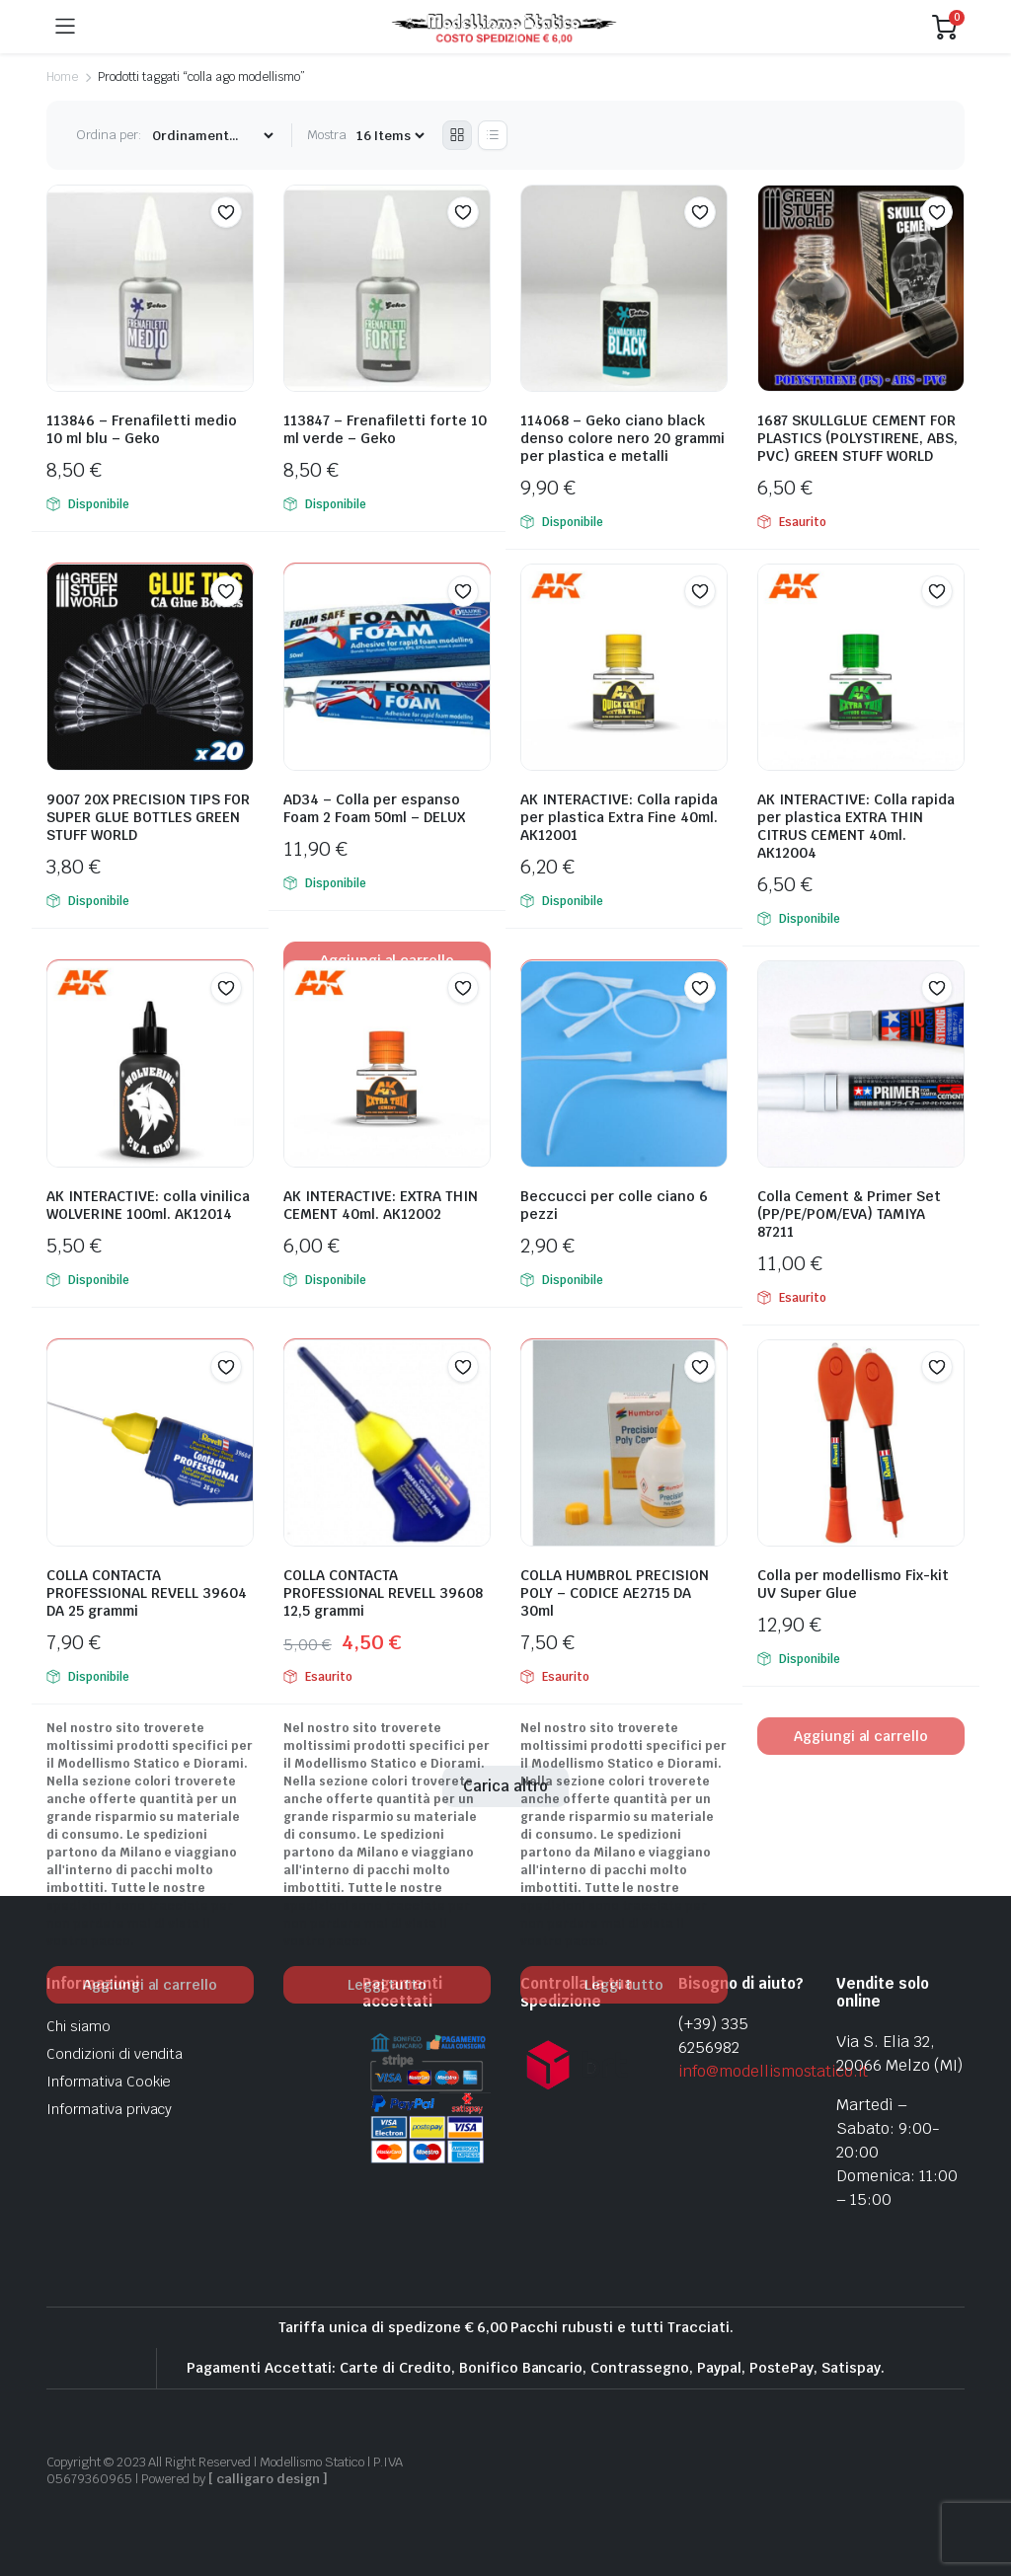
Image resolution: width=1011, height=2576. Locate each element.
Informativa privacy (109, 2109)
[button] (226, 212)
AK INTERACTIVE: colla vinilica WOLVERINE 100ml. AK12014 (148, 1205)
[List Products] (492, 135)
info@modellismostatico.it (773, 2071)
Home (62, 77)
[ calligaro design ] (267, 2478)
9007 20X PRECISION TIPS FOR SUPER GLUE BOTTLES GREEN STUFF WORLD (148, 817)
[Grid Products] (457, 135)
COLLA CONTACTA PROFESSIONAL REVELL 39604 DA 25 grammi (146, 1593)
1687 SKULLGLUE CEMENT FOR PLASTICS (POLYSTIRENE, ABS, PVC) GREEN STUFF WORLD (857, 438)
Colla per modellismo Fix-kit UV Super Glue (853, 1584)
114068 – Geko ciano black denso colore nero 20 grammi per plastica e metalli (622, 438)
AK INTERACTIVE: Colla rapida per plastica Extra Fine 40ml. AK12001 (619, 817)
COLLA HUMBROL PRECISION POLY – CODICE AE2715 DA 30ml (614, 1593)
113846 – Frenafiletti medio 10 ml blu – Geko (141, 429)
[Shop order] (212, 135)
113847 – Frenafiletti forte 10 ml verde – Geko (385, 429)
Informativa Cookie (108, 2081)
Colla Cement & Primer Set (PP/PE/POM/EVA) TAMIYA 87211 (849, 1214)
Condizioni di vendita (114, 2054)
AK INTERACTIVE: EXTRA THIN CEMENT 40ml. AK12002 (380, 1205)
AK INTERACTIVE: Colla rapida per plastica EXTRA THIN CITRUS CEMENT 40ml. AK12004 (856, 826)
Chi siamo (78, 2026)
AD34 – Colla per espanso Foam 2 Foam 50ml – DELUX (374, 808)
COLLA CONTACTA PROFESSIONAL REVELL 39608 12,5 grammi (383, 1593)
